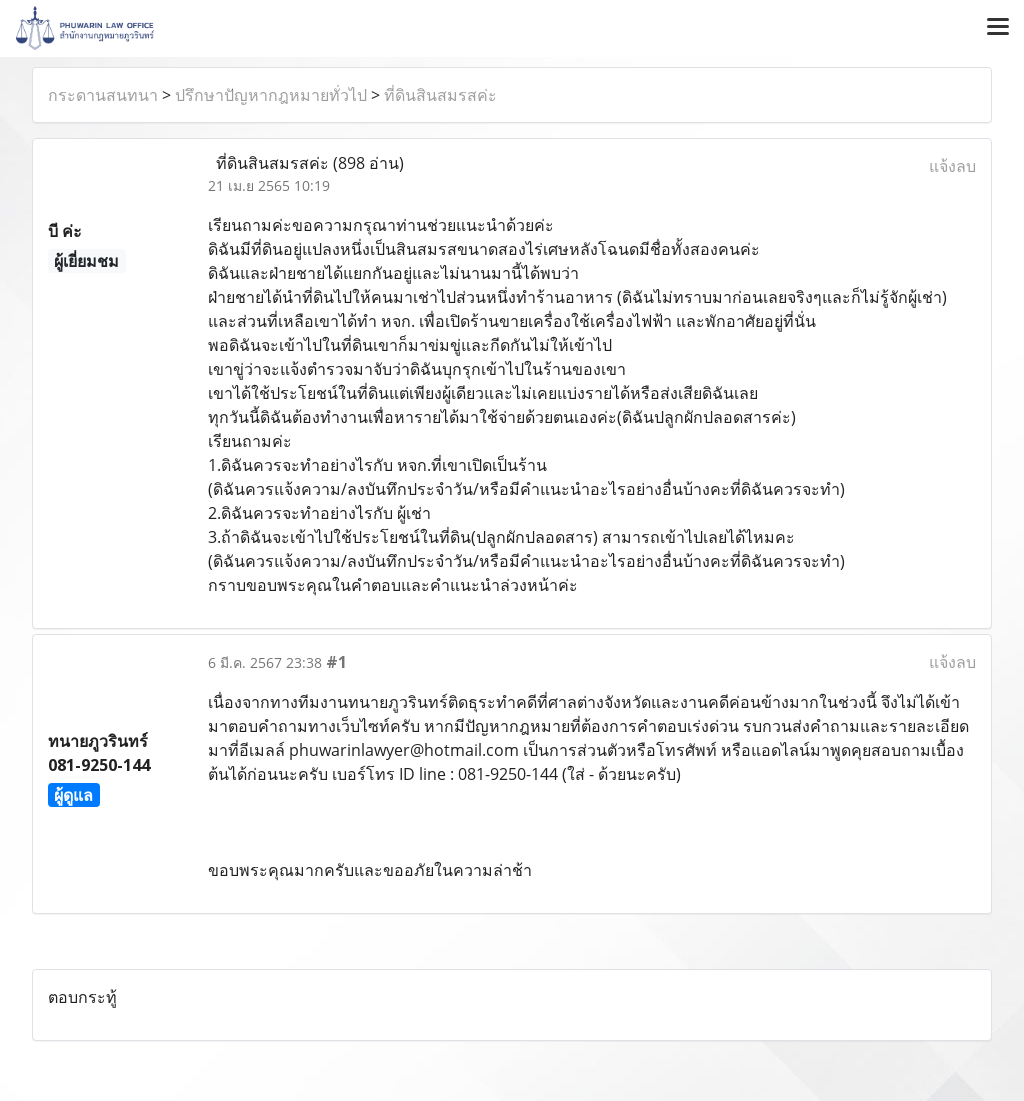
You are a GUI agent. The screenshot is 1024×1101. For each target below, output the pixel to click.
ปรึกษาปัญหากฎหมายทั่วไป (271, 95)
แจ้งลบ (952, 166)
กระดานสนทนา (103, 95)
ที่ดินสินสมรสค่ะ (440, 95)
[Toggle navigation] (998, 28)
